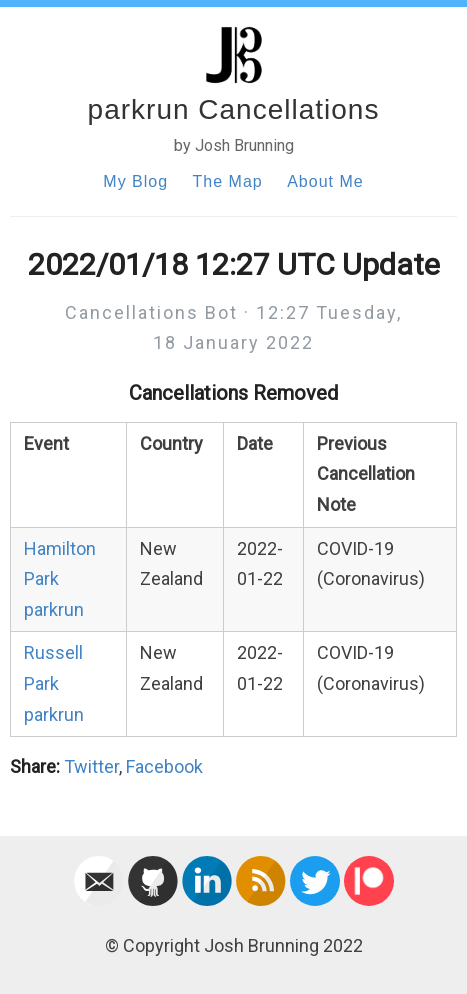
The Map (228, 181)
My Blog (135, 181)
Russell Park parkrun (54, 683)
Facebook (164, 766)
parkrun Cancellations (234, 109)
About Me (325, 181)
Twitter (91, 766)
